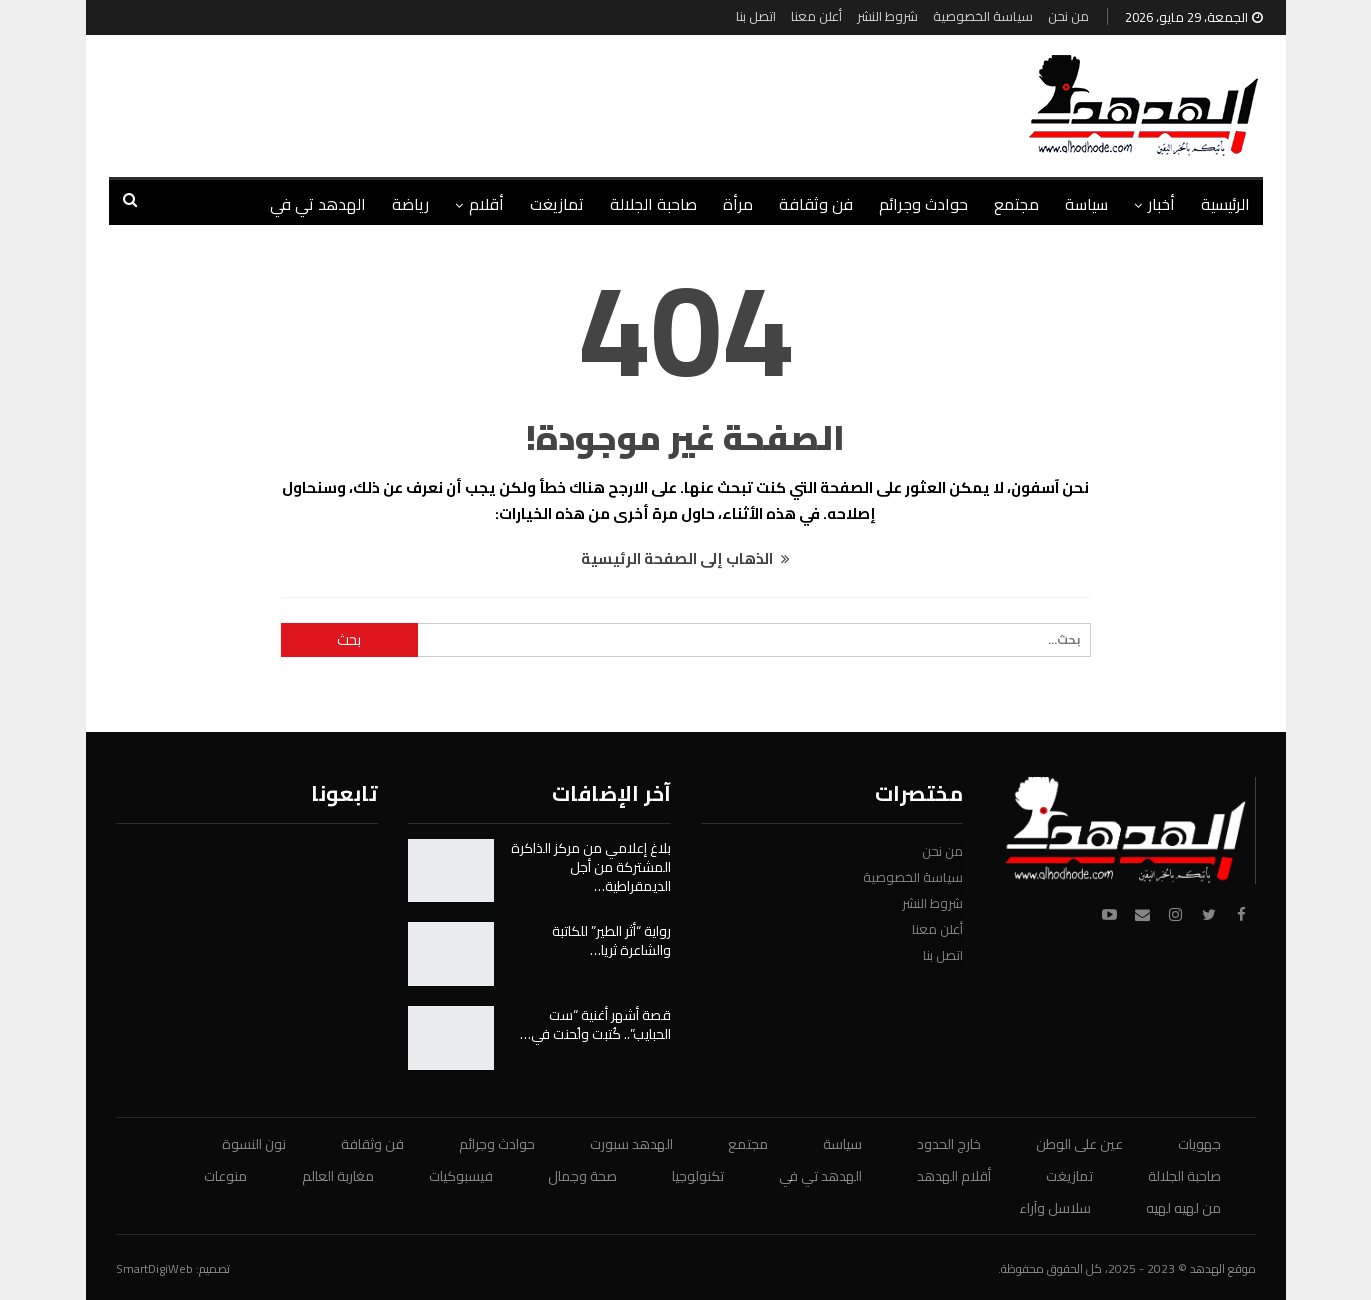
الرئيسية (1225, 204)
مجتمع (1016, 204)
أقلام (486, 204)
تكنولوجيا (698, 1176)
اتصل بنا (756, 16)
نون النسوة (254, 1144)
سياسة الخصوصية (983, 16)
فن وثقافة (816, 204)
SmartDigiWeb (154, 1268)
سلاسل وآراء (1055, 1208)
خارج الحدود (949, 1144)
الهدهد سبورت (631, 1144)
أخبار (1161, 204)
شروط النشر (887, 16)
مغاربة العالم (338, 1176)
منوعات (225, 1176)
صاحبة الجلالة (653, 204)
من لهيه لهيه (1183, 1208)
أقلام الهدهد (954, 1176)
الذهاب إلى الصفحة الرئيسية (685, 558)
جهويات (1199, 1144)
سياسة (1086, 204)
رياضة (410, 204)
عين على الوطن (1079, 1144)
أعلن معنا (816, 16)
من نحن (1068, 16)
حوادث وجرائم (923, 204)
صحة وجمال (582, 1176)
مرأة (738, 204)
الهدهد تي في (318, 204)
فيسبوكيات (461, 1176)
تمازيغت (557, 204)
